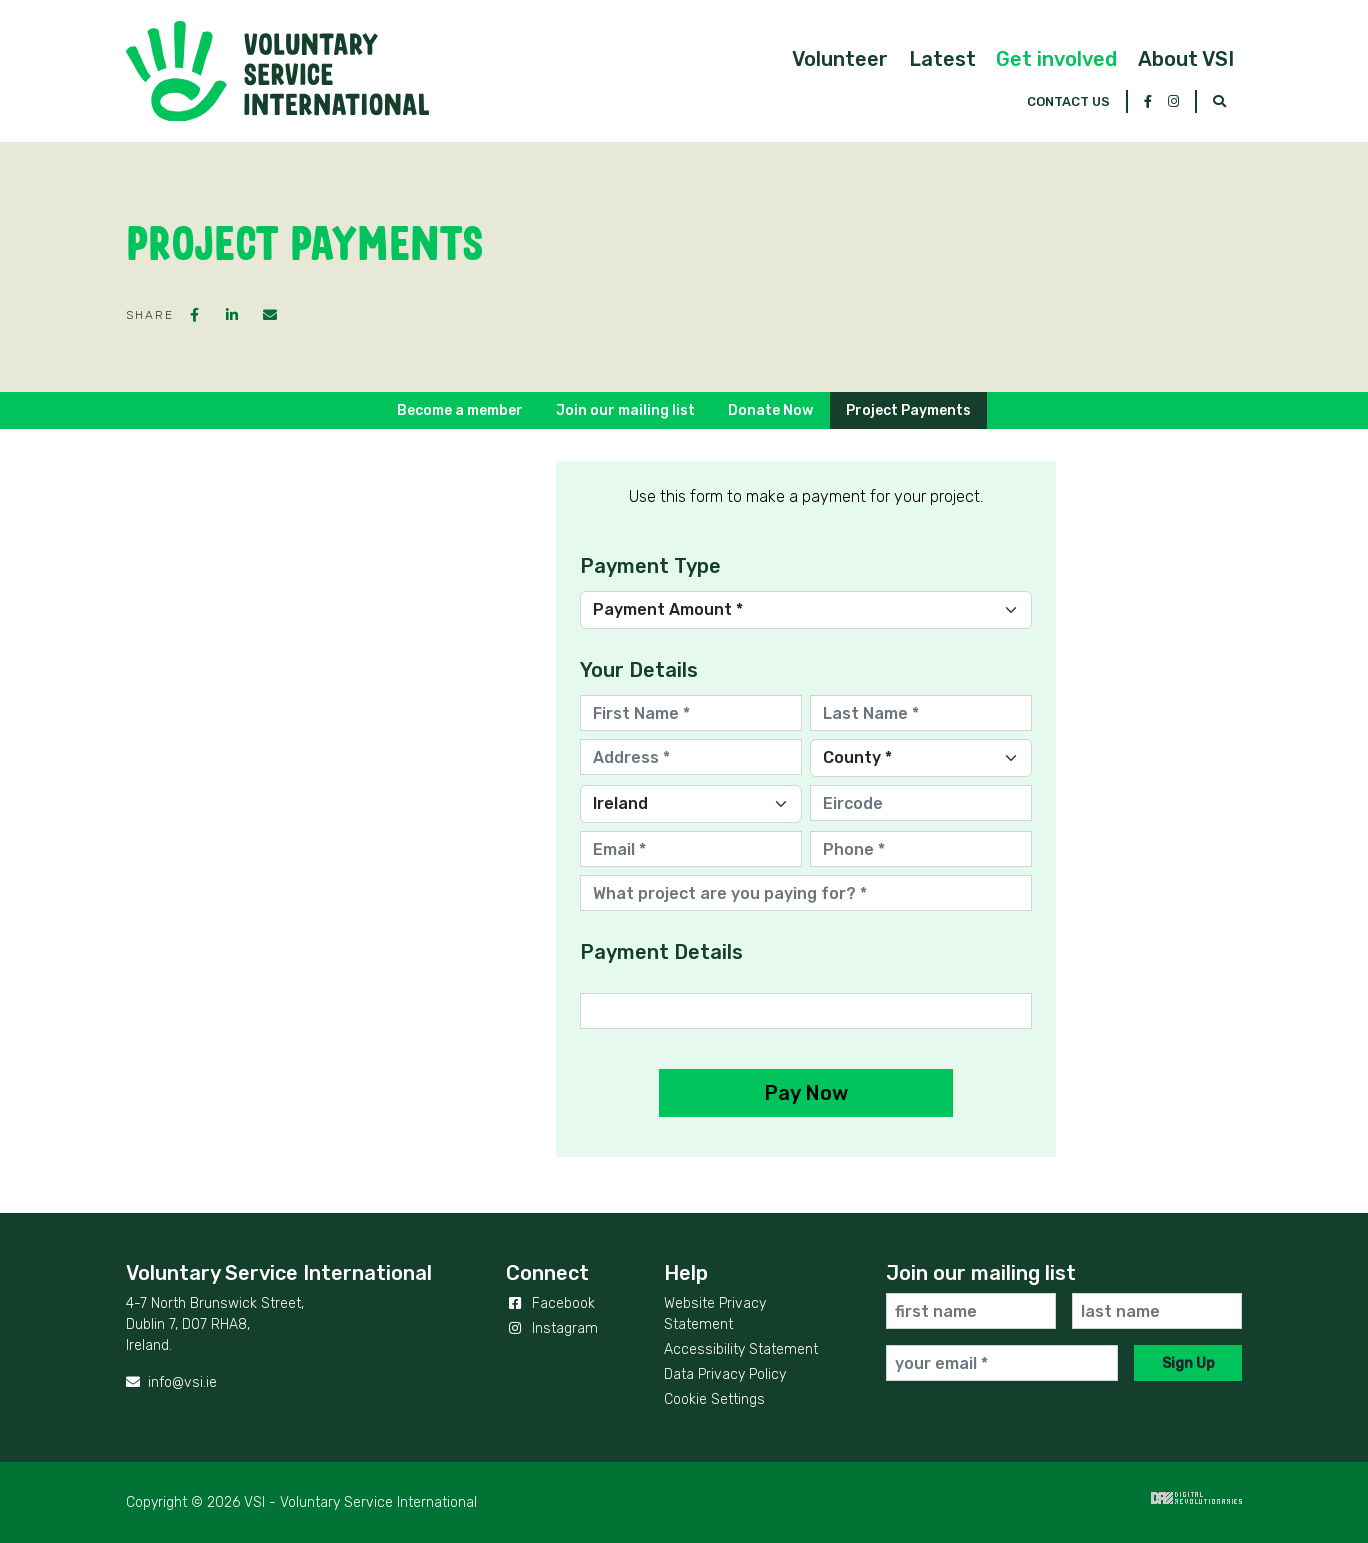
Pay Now (806, 1093)
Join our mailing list (625, 410)
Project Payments (908, 410)
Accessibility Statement (741, 1349)
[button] (710, 90)
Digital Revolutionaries (1196, 1498)
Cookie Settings (714, 1399)
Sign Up (1188, 1363)
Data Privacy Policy (725, 1374)
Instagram (552, 1328)
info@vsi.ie (171, 1382)
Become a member (460, 410)
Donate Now (770, 410)
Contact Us (1068, 18)
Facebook (550, 1303)
